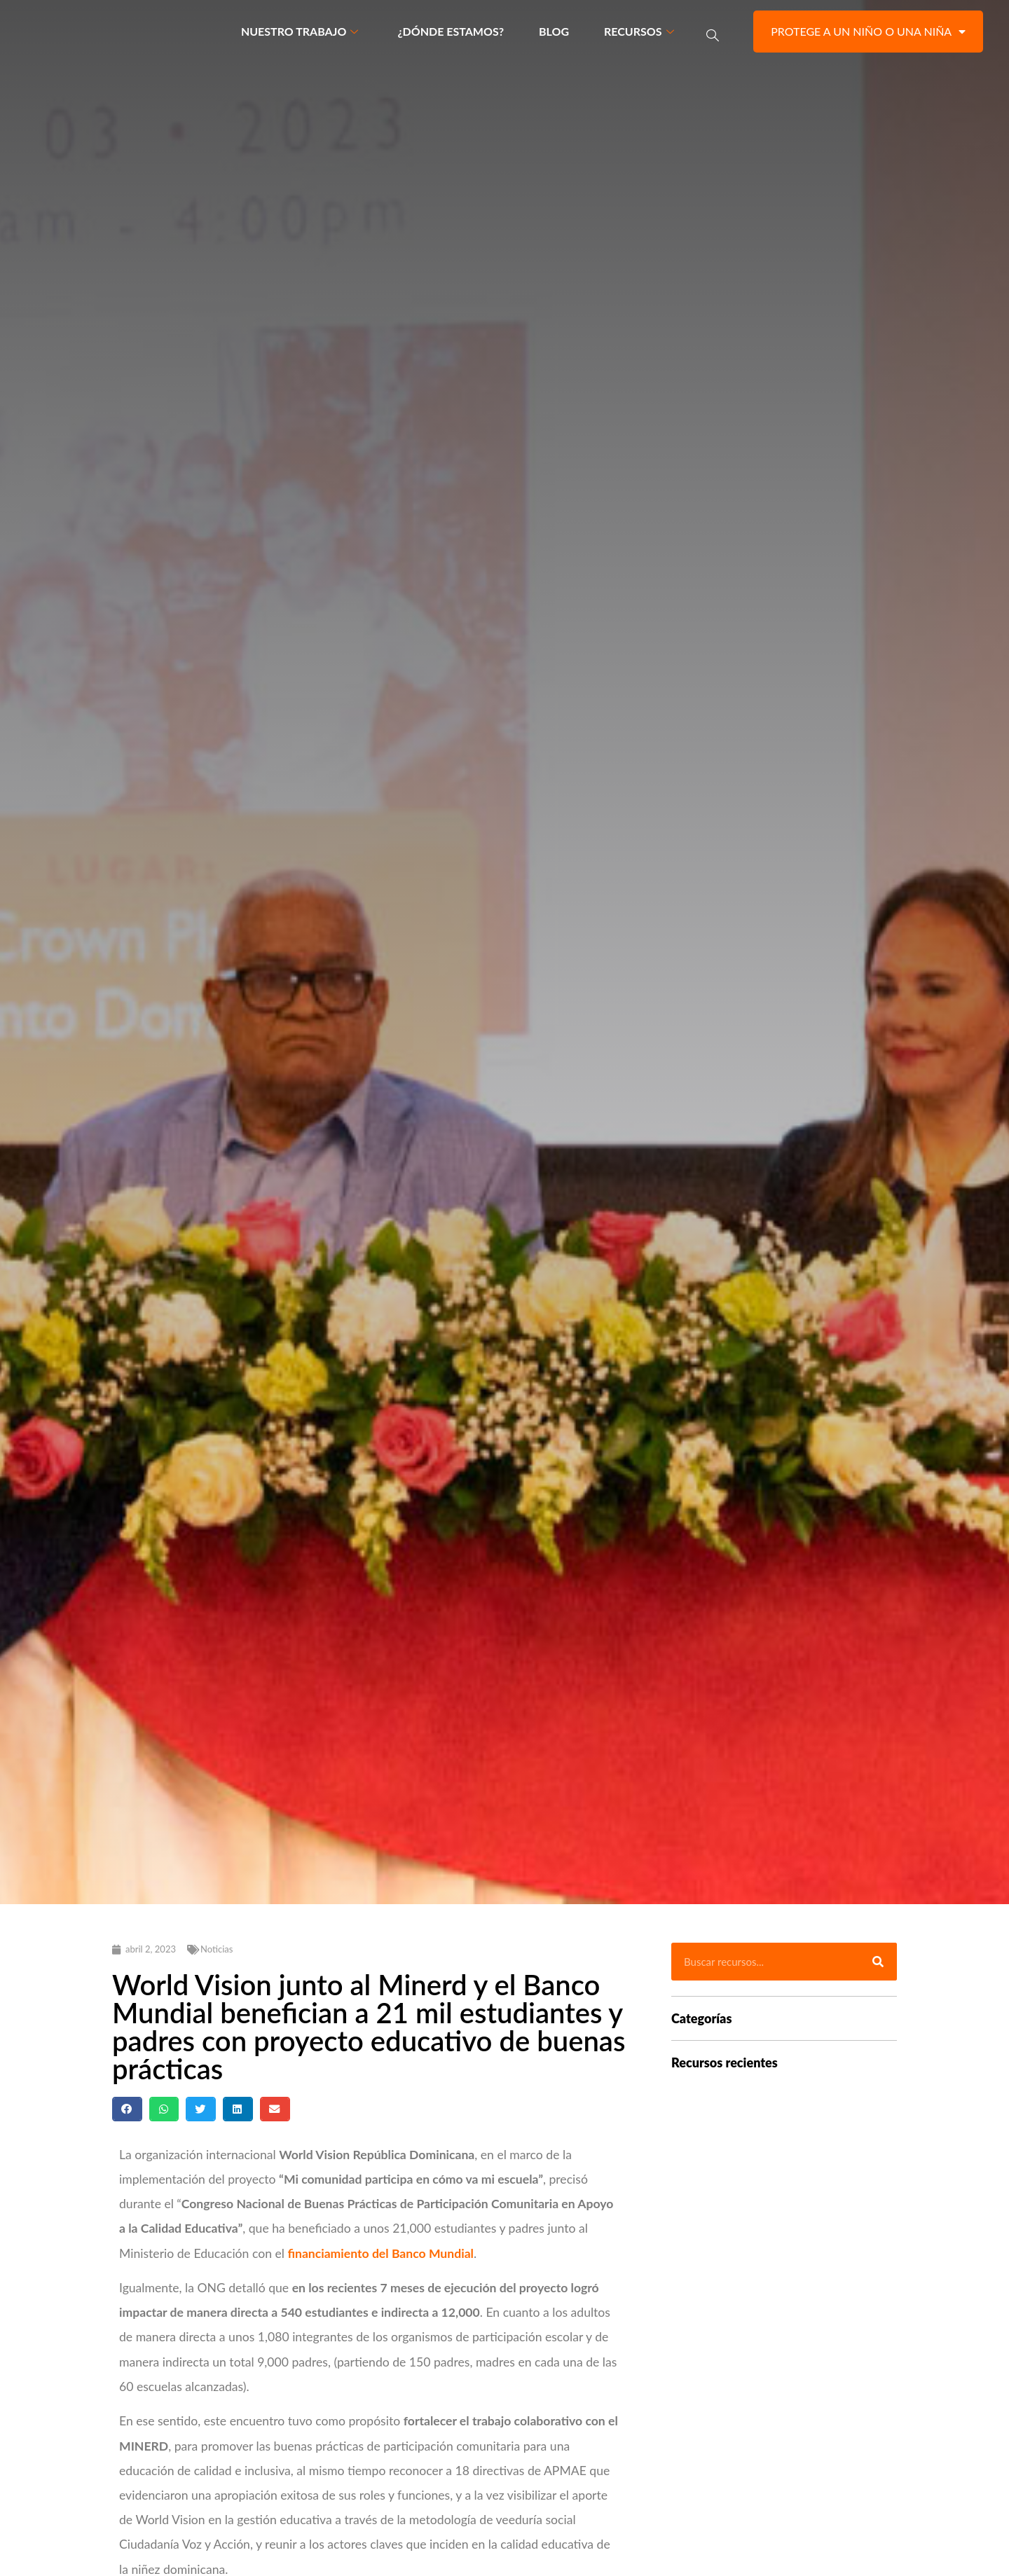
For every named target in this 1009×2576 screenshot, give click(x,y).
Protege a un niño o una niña (868, 34)
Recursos (638, 34)
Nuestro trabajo (300, 34)
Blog (554, 34)
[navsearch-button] (713, 34)
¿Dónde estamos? (450, 34)
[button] (127, 2114)
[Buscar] (878, 1968)
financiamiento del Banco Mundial (380, 2259)
